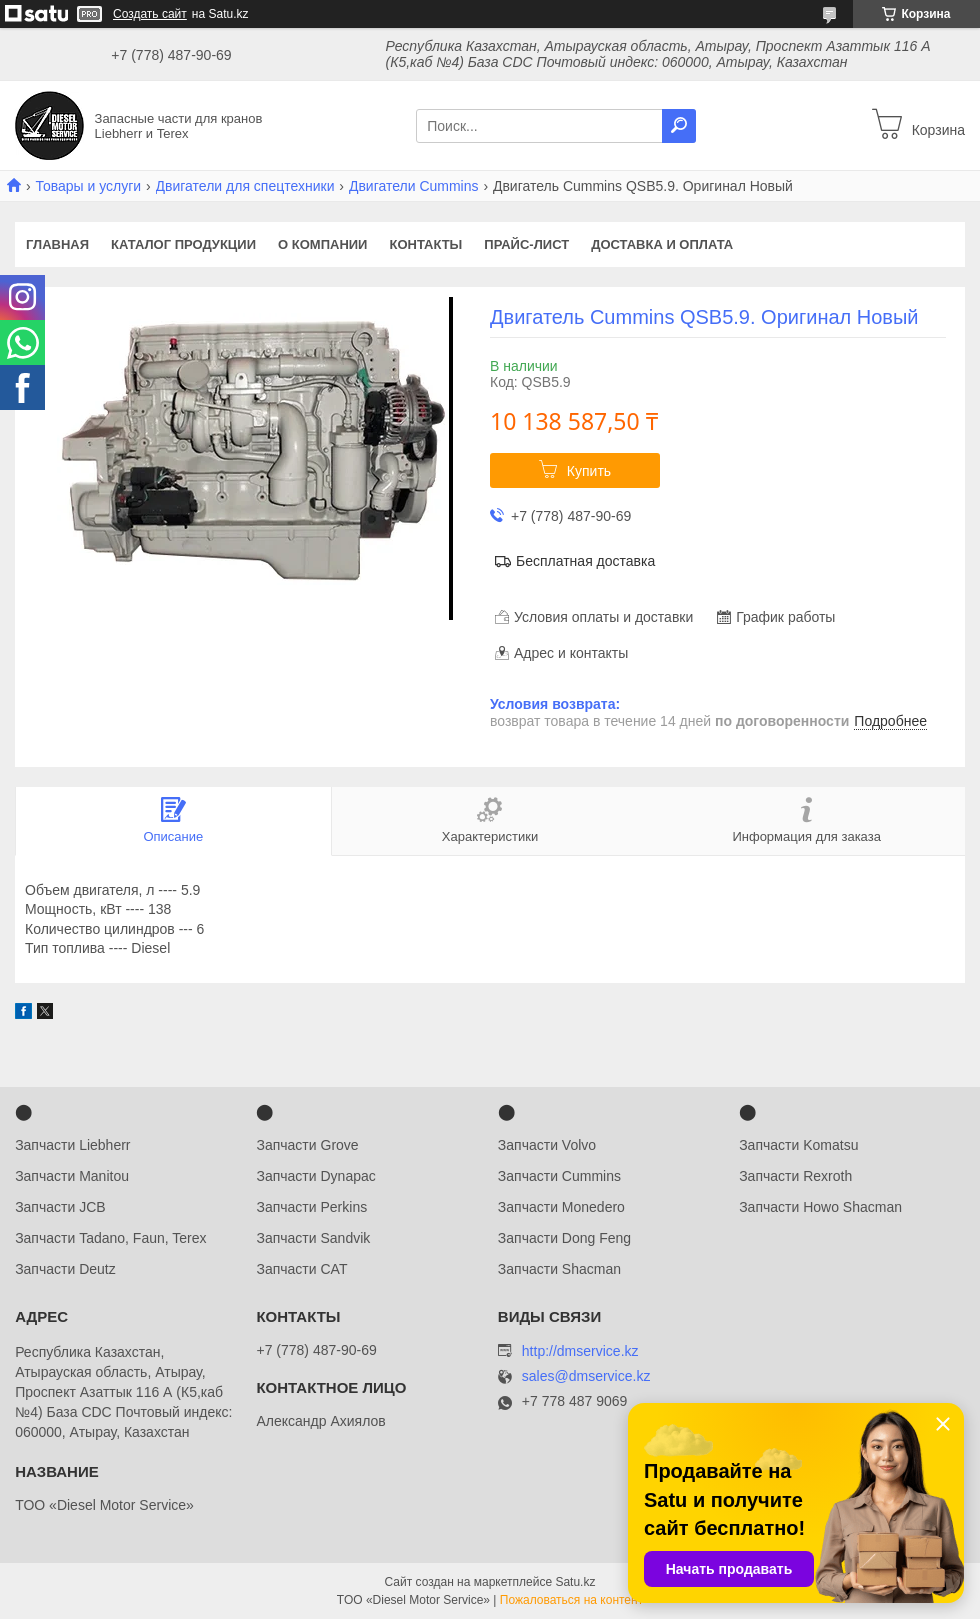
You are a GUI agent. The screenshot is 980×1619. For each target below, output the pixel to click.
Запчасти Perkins (311, 1207)
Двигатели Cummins (414, 186)
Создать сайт (150, 14)
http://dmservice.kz (580, 1351)
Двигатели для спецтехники (245, 186)
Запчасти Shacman (559, 1269)
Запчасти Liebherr (72, 1145)
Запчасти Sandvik (313, 1238)
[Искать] (679, 126)
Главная (57, 244)
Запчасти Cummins (559, 1176)
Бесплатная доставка (585, 561)
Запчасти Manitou (72, 1176)
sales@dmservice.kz (586, 1376)
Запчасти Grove (307, 1145)
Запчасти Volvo (547, 1145)
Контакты (425, 244)
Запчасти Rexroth (795, 1176)
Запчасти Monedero (561, 1207)
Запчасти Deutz (65, 1269)
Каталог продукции (183, 244)
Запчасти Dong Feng (564, 1238)
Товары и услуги (88, 186)
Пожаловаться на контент (571, 1600)
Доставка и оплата (662, 244)
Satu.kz (575, 1582)
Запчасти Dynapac (315, 1176)
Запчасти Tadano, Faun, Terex (110, 1238)
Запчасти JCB (60, 1207)
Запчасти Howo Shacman (820, 1207)
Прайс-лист (526, 244)
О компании (322, 244)
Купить (589, 471)
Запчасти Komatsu (798, 1145)
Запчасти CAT (301, 1269)
